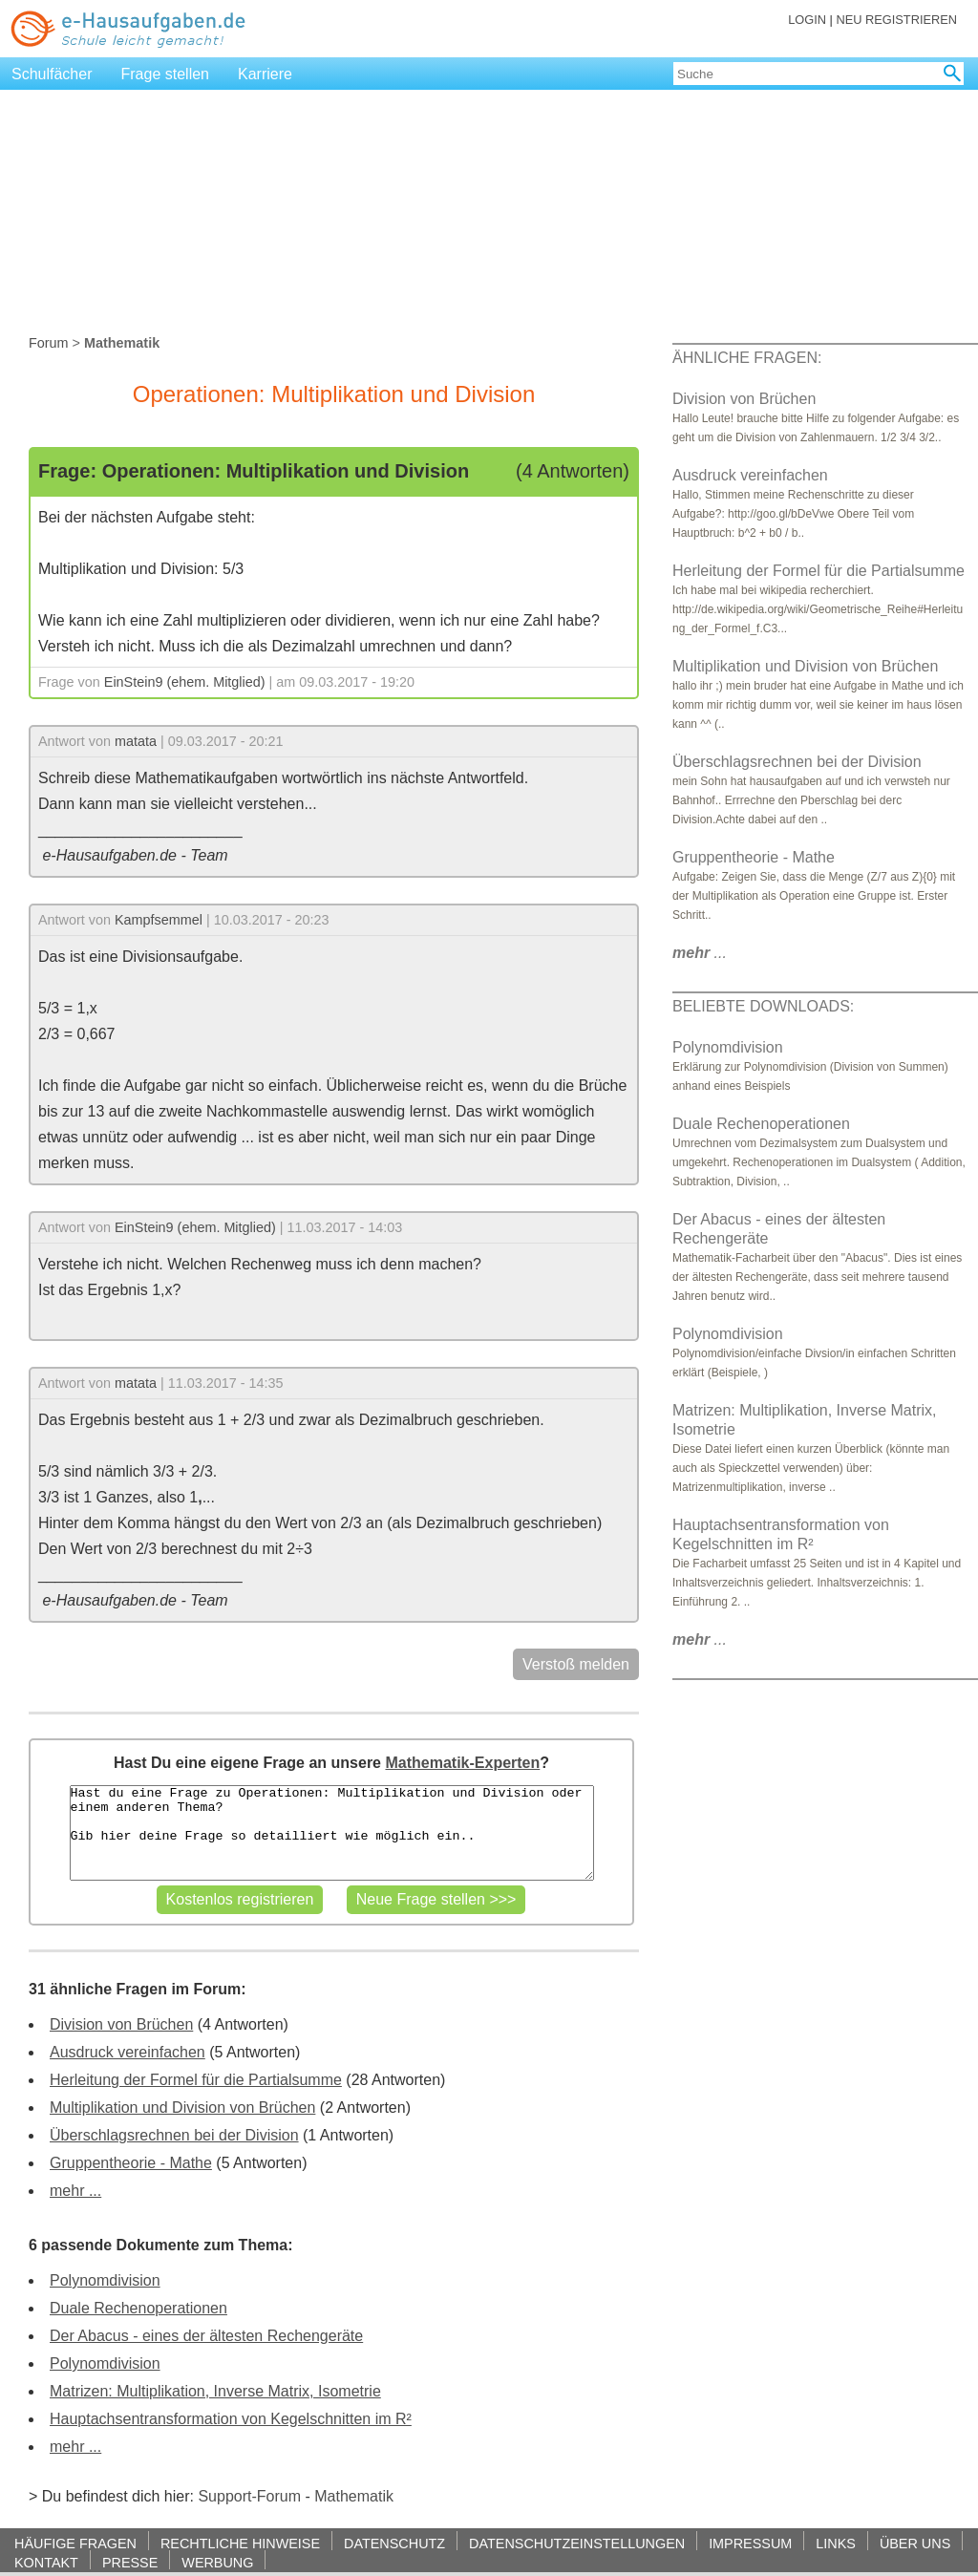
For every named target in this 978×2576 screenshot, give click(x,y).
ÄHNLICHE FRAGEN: (746, 358)
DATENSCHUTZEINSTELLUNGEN (577, 2543)
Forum (49, 343)
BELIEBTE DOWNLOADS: (763, 1006)
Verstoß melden (575, 1664)
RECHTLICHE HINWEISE (240, 2543)
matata (136, 741)
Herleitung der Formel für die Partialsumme (196, 2080)
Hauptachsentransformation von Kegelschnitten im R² (231, 2419)
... (699, 953)
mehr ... (75, 2190)
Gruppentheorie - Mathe (131, 2163)
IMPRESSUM (750, 2543)
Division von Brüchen (121, 2024)
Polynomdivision (105, 2280)
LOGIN (807, 19)
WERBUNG (217, 2562)
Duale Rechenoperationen (138, 2308)
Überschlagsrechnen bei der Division (174, 2135)
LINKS (836, 2543)
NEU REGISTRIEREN (896, 19)
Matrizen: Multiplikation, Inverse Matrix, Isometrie (215, 2391)
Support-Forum (249, 2496)
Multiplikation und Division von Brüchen (182, 2107)
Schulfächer (52, 74)
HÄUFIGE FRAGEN (75, 2543)
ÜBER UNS (915, 2543)
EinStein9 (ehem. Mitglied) (185, 682)
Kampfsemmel (158, 919)
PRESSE (130, 2562)
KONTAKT (46, 2562)
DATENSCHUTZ (394, 2543)
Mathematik (353, 2496)
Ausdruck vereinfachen (127, 2052)
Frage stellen (165, 74)
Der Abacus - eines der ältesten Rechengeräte (206, 2336)
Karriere (265, 74)
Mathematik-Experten (462, 1763)
